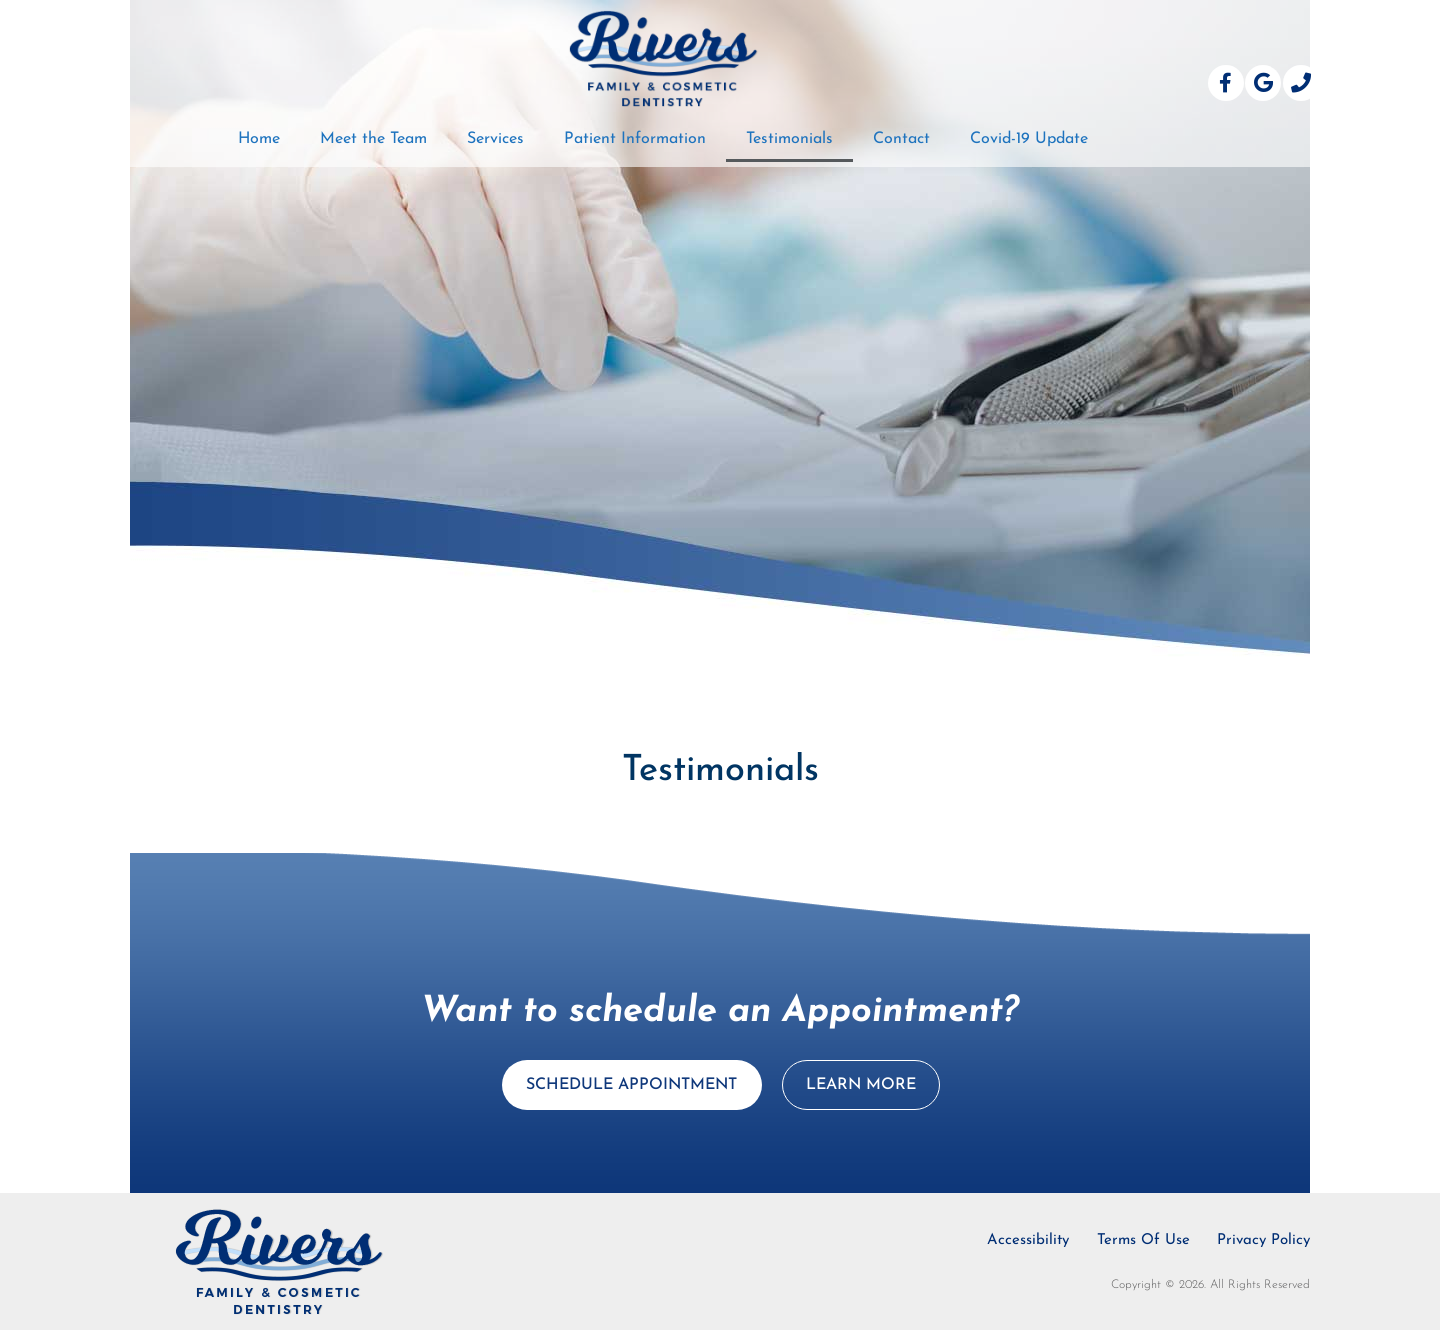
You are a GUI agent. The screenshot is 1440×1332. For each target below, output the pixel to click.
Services (495, 139)
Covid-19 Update (1029, 139)
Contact (901, 139)
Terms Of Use (1140, 1242)
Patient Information (635, 139)
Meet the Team (373, 139)
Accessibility (1023, 1242)
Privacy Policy (1263, 1242)
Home (259, 139)
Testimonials (789, 139)
